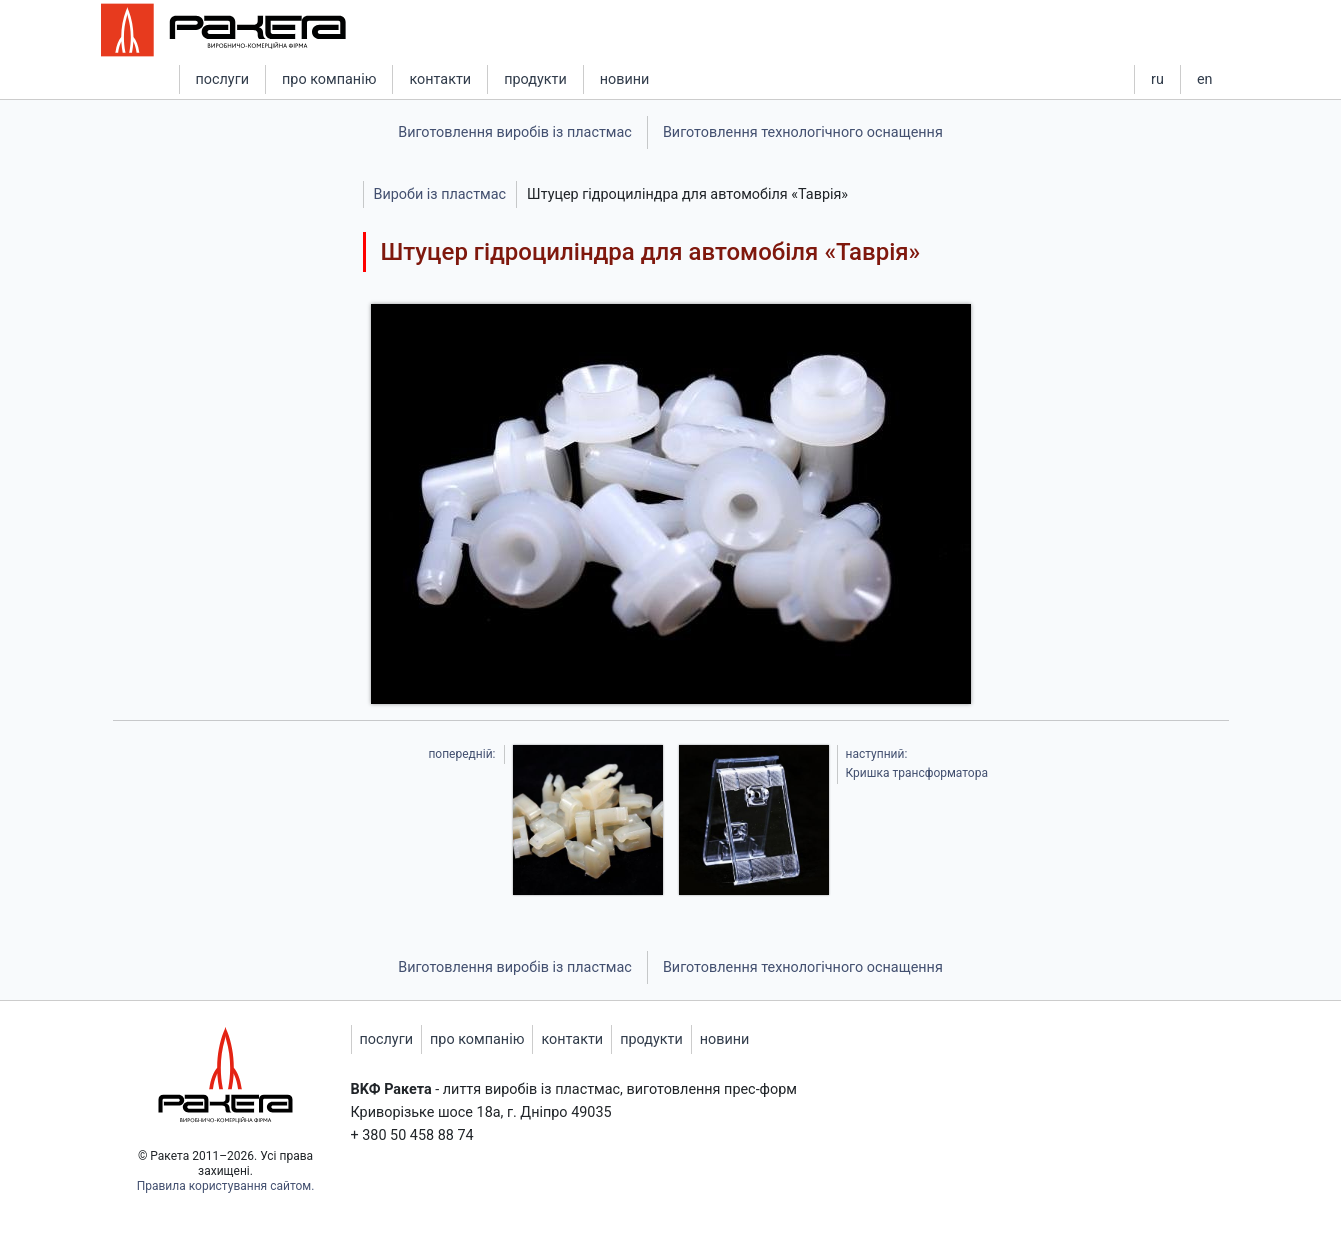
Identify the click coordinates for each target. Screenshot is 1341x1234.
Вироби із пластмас (440, 194)
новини (625, 79)
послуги (223, 79)
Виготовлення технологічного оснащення (803, 132)
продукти (535, 79)
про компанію (329, 79)
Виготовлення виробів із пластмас (515, 132)
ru (1157, 79)
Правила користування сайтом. (226, 1186)
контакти (440, 79)
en (1205, 79)
